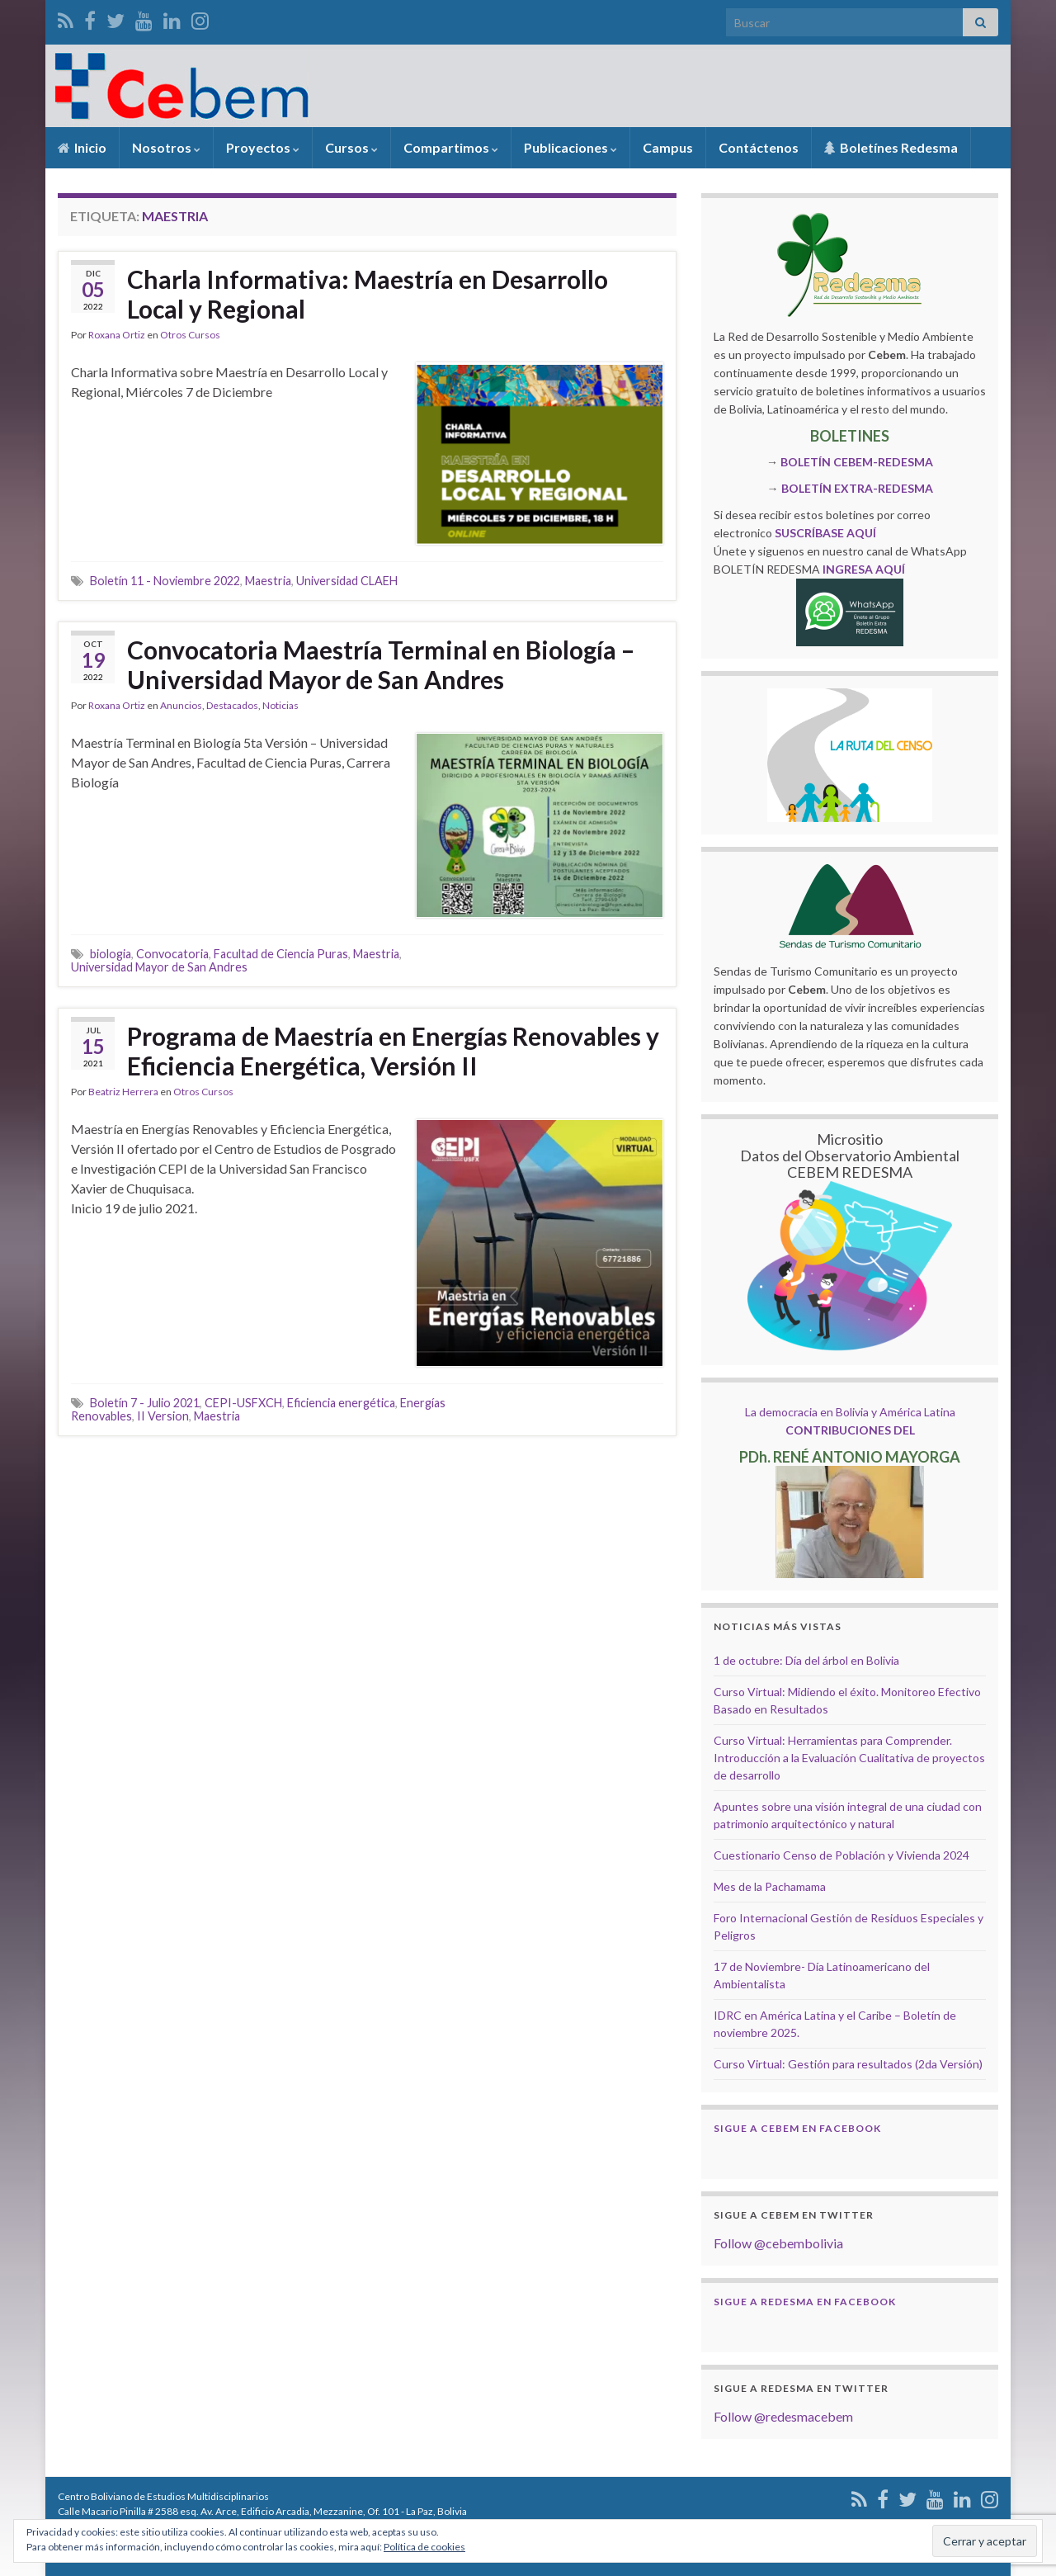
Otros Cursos (190, 334)
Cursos (351, 147)
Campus (668, 147)
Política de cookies (424, 2547)
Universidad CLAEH (347, 581)
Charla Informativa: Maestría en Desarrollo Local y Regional (367, 294)
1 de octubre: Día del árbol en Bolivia (806, 1660)
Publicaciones (570, 147)
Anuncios (181, 705)
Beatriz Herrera (123, 1091)
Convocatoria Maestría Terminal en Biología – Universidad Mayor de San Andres (380, 664)
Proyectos (262, 147)
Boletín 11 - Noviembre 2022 (165, 581)
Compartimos (450, 147)
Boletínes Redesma (891, 147)
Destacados (232, 705)
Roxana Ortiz (116, 334)
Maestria (268, 581)
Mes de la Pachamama (770, 1886)
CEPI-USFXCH (243, 1403)
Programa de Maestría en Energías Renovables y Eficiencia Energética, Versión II (393, 1050)
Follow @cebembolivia (778, 2243)
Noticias (280, 705)
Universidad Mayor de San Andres (159, 967)
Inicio (82, 147)
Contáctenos (759, 147)
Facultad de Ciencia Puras (281, 954)
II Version (163, 1416)
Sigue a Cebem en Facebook (797, 2128)
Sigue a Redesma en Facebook (805, 2301)
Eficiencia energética (341, 1403)
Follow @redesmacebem (783, 2416)
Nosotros (166, 147)
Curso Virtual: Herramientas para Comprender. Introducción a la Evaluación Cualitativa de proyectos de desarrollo (849, 1757)
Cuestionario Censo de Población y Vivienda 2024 (841, 1855)
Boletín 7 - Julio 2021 (145, 1403)
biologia (110, 954)
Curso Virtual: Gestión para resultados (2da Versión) (848, 2064)
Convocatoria (172, 954)
